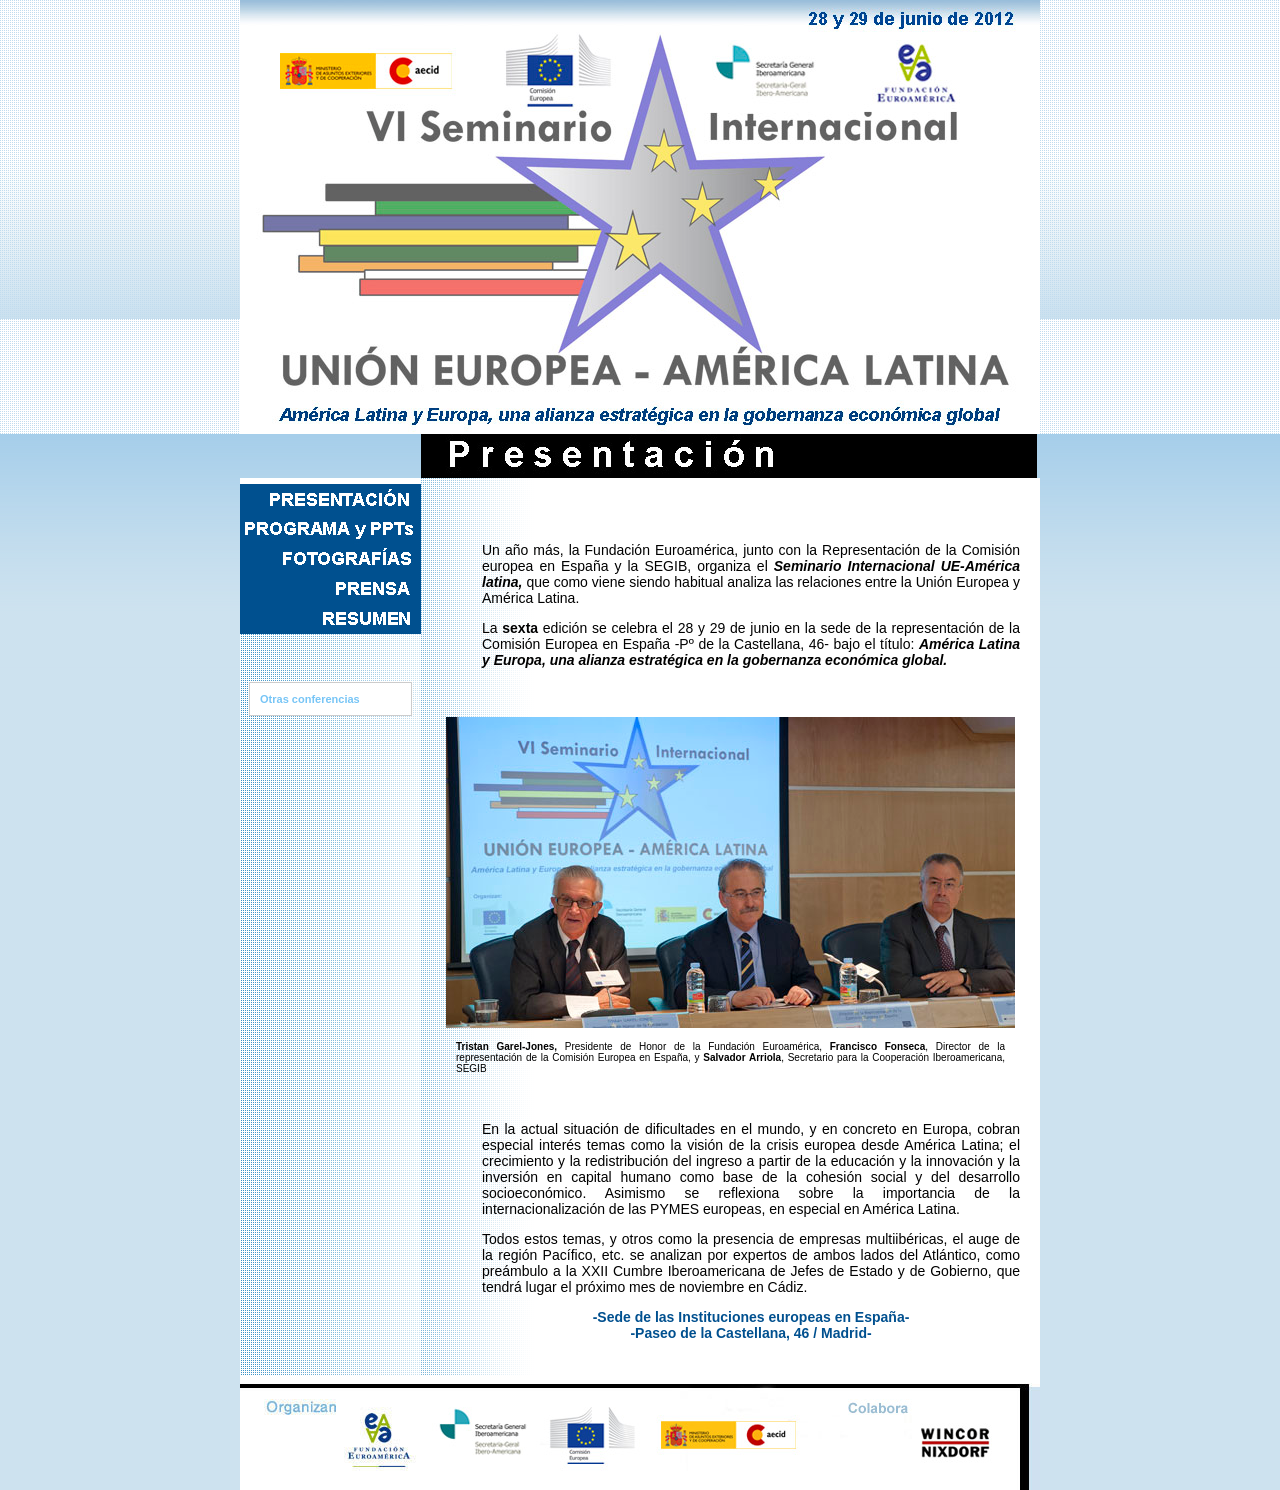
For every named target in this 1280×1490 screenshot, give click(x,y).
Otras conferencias (310, 699)
